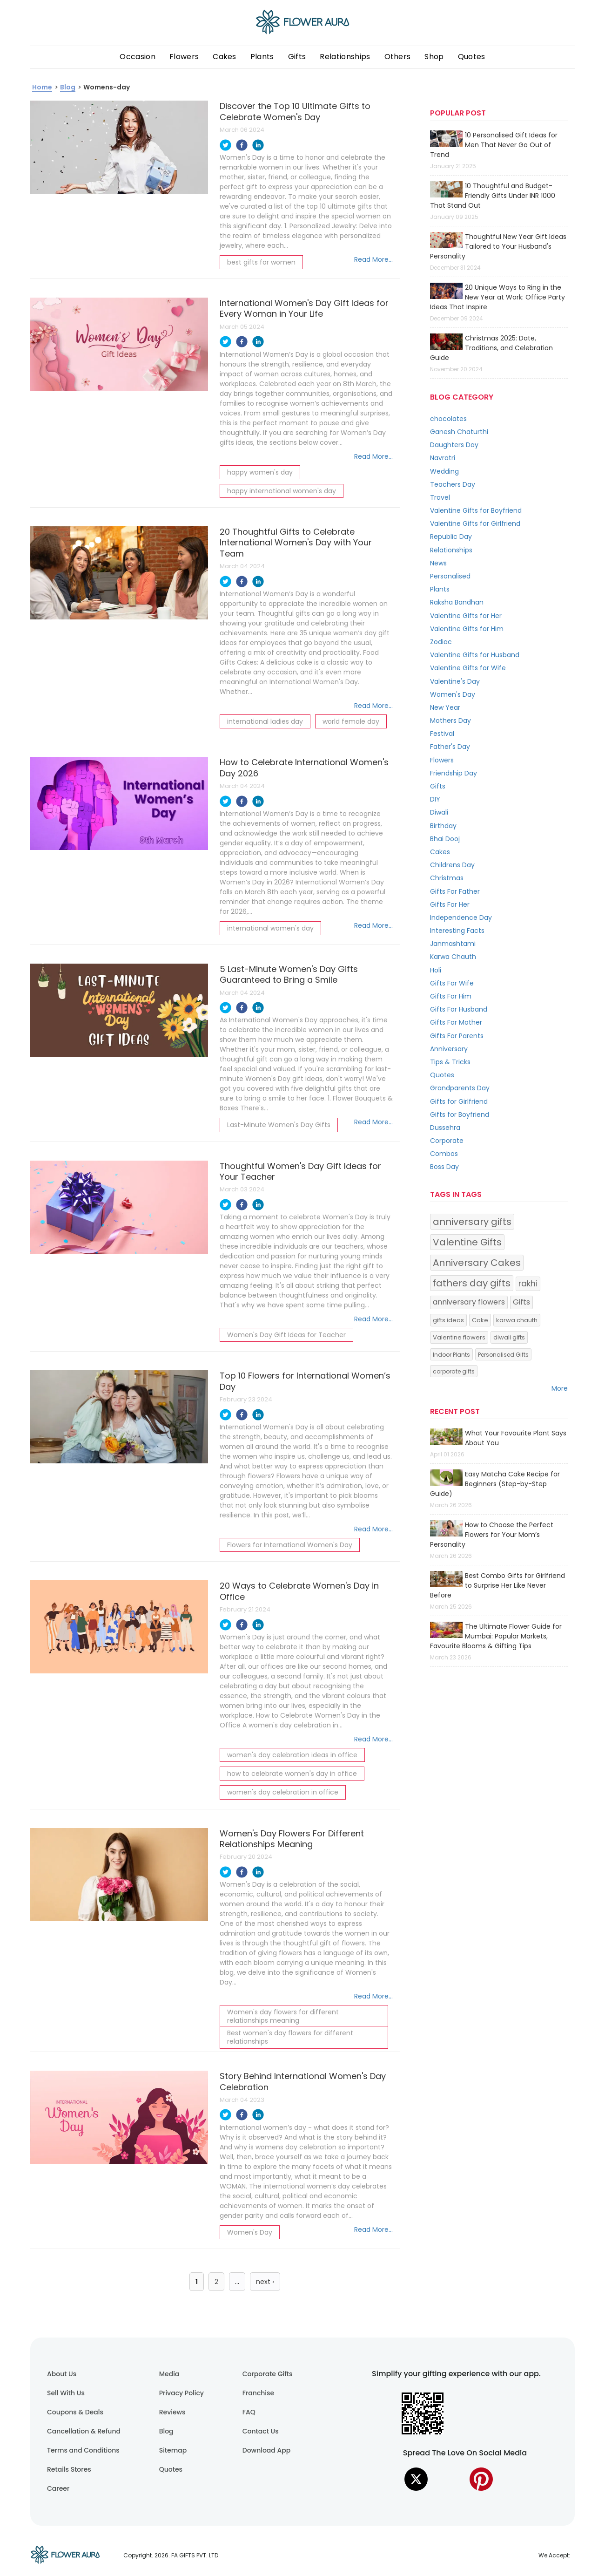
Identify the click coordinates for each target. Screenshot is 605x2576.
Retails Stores (69, 2469)
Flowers (184, 56)
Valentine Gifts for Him (467, 628)
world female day (351, 721)
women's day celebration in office (282, 1792)
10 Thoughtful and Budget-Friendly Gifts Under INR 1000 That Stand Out (492, 195)
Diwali (439, 812)
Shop (434, 56)
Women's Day (249, 2232)
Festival (442, 733)
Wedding (444, 471)
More (559, 1388)
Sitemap (173, 2450)
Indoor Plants (451, 1355)
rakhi (528, 1283)
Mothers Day (450, 720)
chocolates (448, 418)
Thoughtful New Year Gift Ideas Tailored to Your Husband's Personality (498, 246)
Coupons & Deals (75, 2412)
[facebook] (242, 146)
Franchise (258, 2393)
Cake (480, 1320)
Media (169, 2374)
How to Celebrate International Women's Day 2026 (304, 767)
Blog (166, 2431)
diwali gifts (509, 1337)
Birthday (443, 825)
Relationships (345, 56)
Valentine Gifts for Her (466, 615)
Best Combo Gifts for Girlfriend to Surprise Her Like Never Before (497, 1585)
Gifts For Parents (457, 1035)
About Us (61, 2374)
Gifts (437, 786)
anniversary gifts (472, 1221)
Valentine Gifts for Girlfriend (475, 523)
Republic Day (451, 536)
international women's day (270, 928)
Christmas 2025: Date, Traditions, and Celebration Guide (491, 347)
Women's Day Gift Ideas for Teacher (286, 1334)
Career (58, 2488)
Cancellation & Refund (84, 2431)
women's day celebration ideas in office (292, 1755)
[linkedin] (258, 146)
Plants (262, 56)
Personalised (450, 576)
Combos (444, 1153)
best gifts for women (261, 262)
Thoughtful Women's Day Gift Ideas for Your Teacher (300, 1171)
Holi (435, 970)
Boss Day (444, 1166)
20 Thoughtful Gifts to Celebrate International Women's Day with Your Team (296, 542)
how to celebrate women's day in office (292, 1773)
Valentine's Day (455, 681)
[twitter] (225, 146)
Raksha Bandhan (457, 602)
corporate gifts (454, 1371)
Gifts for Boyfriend (459, 1114)
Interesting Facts (457, 930)
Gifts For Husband (458, 1009)
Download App (266, 2450)
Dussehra (445, 1127)
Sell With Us (66, 2393)
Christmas (447, 878)
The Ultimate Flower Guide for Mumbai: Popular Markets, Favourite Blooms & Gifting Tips (496, 1636)
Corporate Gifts (267, 2374)
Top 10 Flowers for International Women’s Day (305, 1381)
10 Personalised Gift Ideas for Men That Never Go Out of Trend (494, 144)
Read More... (373, 259)
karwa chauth (517, 1320)
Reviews (172, 2412)
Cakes (224, 56)
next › (265, 2281)
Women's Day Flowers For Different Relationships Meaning (292, 1839)
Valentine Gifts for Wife (468, 668)
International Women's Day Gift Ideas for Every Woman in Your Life (304, 308)
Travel (440, 497)
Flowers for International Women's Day (289, 1545)
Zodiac (441, 641)
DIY (435, 799)
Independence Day (461, 917)
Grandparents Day (460, 1088)
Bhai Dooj (445, 838)
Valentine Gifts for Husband (474, 654)
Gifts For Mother (456, 1022)
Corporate (447, 1140)
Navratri (442, 457)
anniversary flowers (469, 1302)
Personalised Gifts (503, 1355)
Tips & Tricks (450, 1062)
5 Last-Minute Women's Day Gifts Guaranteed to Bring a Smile (289, 974)
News (438, 563)
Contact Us (260, 2431)
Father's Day (450, 746)
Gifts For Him (450, 996)
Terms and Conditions (83, 2450)
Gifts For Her (450, 904)
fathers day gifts (472, 1283)
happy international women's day (281, 491)
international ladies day (265, 721)
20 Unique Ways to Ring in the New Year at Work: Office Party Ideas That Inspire (497, 297)
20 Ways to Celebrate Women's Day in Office (299, 1591)
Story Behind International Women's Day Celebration (303, 2081)
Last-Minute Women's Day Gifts (278, 1124)
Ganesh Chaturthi (459, 431)
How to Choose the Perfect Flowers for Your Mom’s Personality (491, 1534)
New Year (445, 707)
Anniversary (449, 1049)
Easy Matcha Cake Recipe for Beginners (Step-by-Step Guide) (495, 1483)
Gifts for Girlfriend (459, 1101)
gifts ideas (448, 1320)
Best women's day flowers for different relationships (290, 2037)
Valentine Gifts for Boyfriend (476, 510)
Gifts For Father (455, 891)
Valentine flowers (459, 1337)
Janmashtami (453, 943)
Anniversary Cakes (477, 1262)
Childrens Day (452, 865)
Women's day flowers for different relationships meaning (283, 2016)
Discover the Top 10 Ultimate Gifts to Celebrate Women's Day (295, 111)
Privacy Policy (181, 2393)
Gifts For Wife (452, 983)
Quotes (471, 56)
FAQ (248, 2412)
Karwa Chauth (453, 956)
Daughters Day (454, 444)
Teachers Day (452, 484)
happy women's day (260, 472)
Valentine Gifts (467, 1242)
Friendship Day (453, 773)
